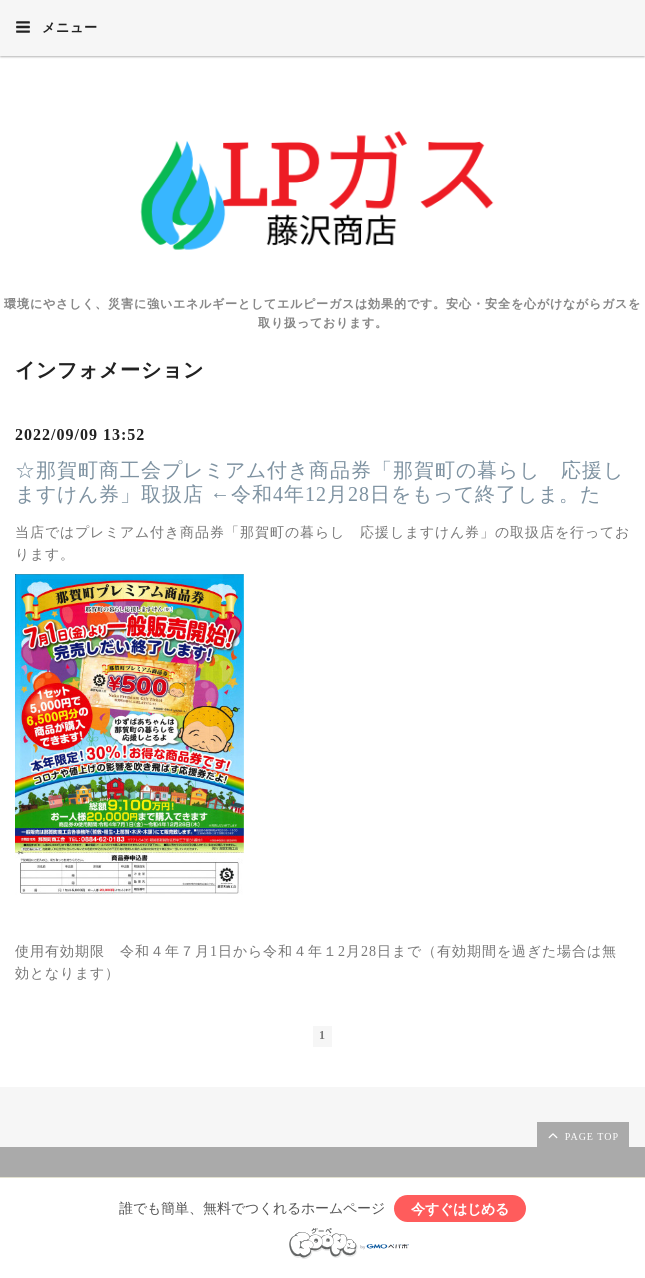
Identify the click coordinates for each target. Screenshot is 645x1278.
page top (582, 1135)
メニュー (56, 27)
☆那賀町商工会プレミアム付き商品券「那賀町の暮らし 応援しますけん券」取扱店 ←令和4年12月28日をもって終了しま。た (319, 482)
